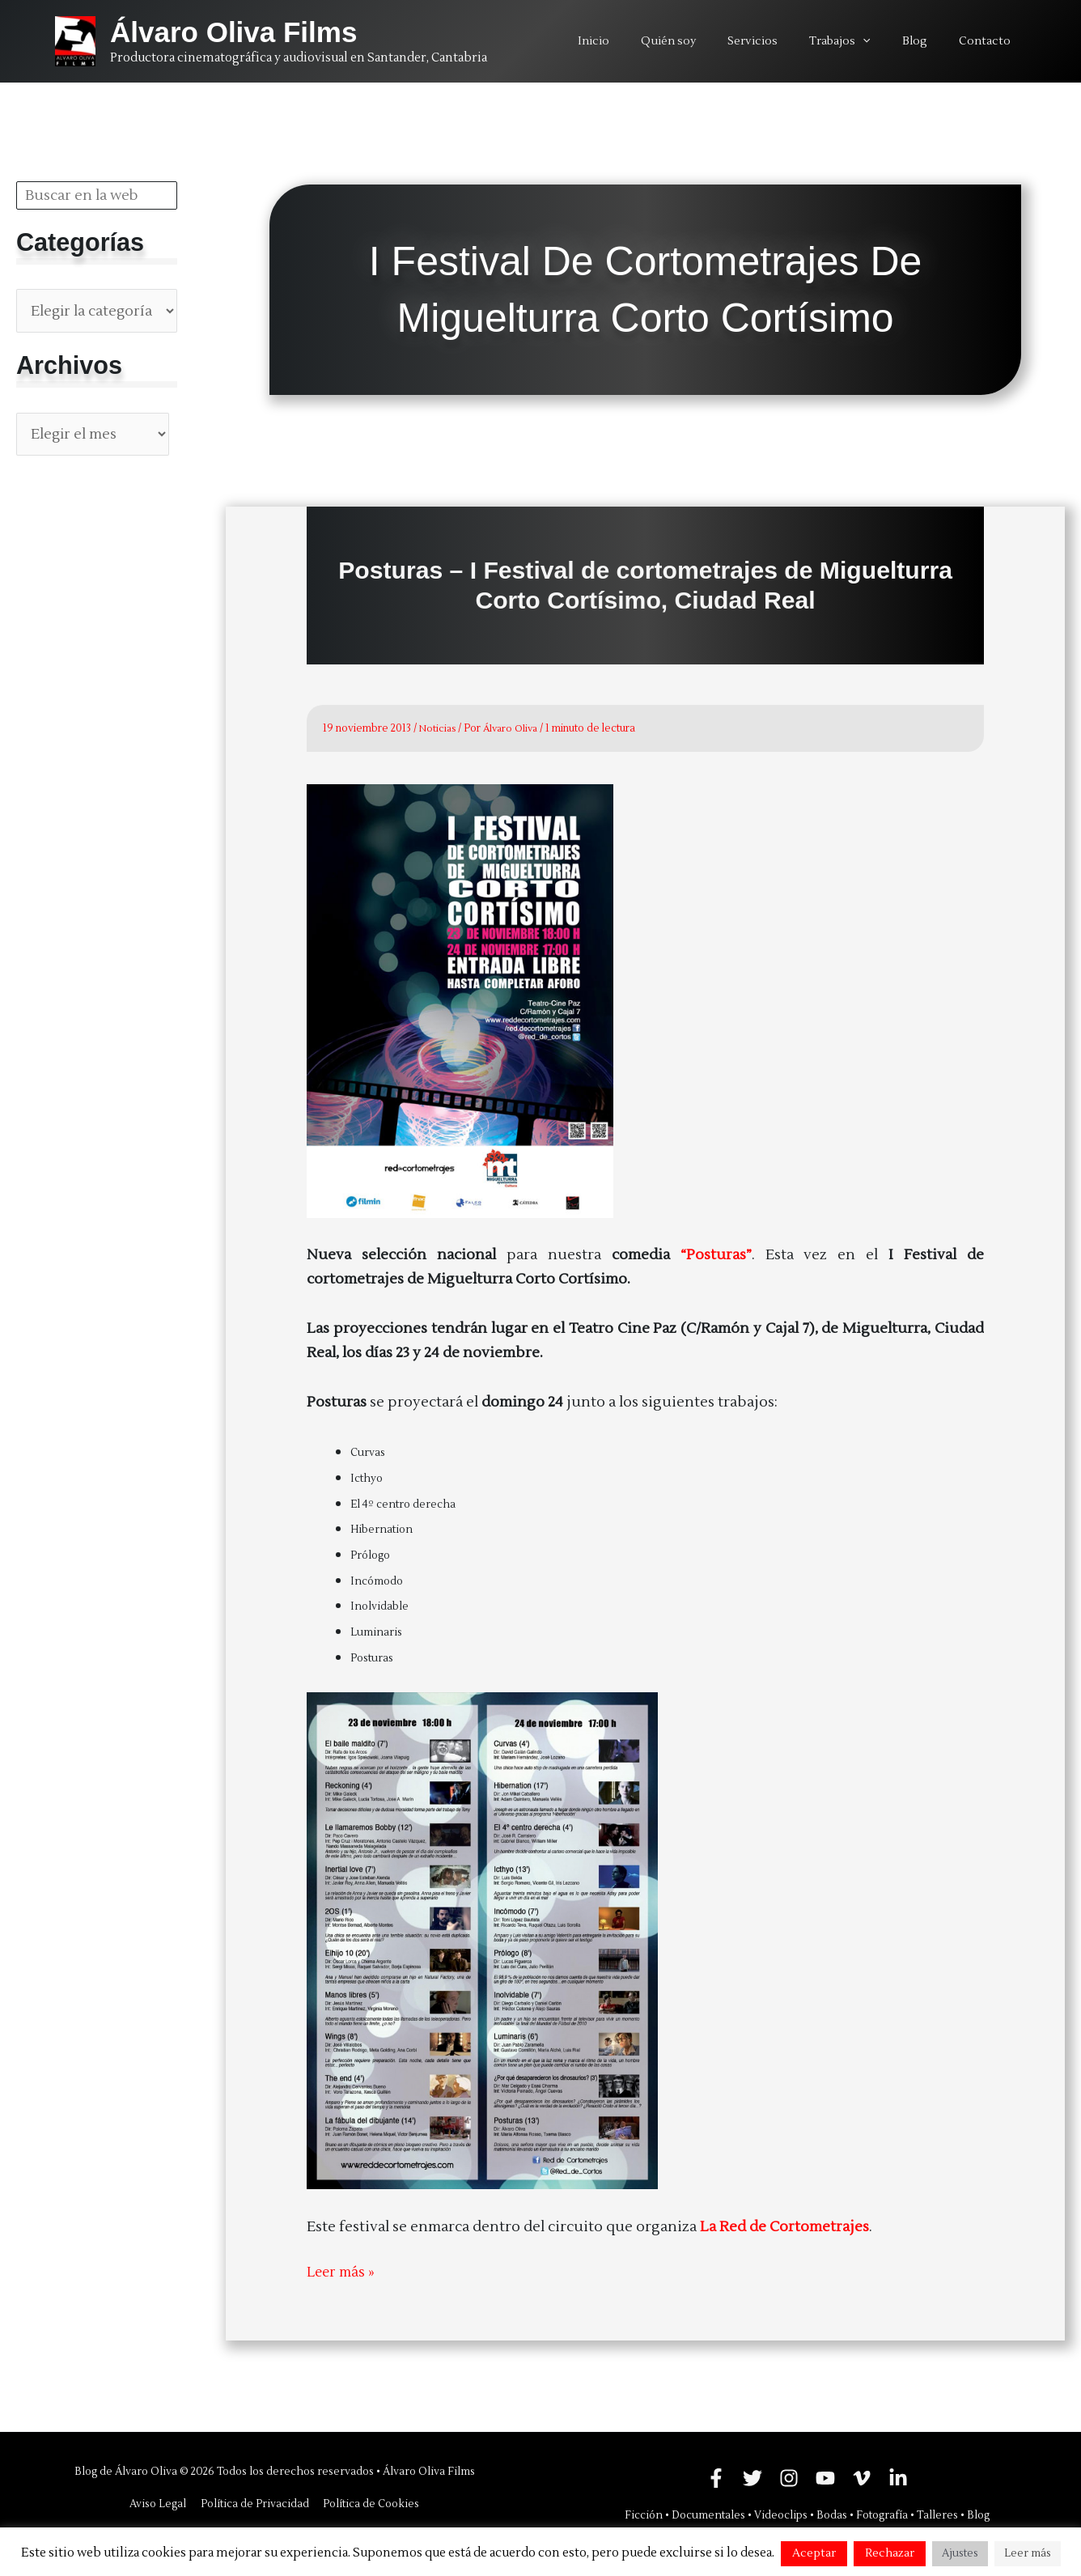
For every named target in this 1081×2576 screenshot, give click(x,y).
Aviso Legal (162, 2503)
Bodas (831, 2514)
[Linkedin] (898, 2477)
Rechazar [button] (889, 2553)
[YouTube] (825, 2477)
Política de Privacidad (255, 2503)
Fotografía (882, 2514)
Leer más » (342, 2272)
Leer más (1027, 2553)
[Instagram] (789, 2477)
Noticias (438, 728)
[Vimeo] (862, 2477)
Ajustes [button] (960, 2553)
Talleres (937, 2514)
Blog (978, 2514)
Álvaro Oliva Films (233, 32)
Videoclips (781, 2514)
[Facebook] (716, 2477)
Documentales (708, 2514)
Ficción (644, 2514)
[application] (885, 41)
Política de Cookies (368, 2503)
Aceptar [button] (814, 2553)
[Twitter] (752, 2477)
